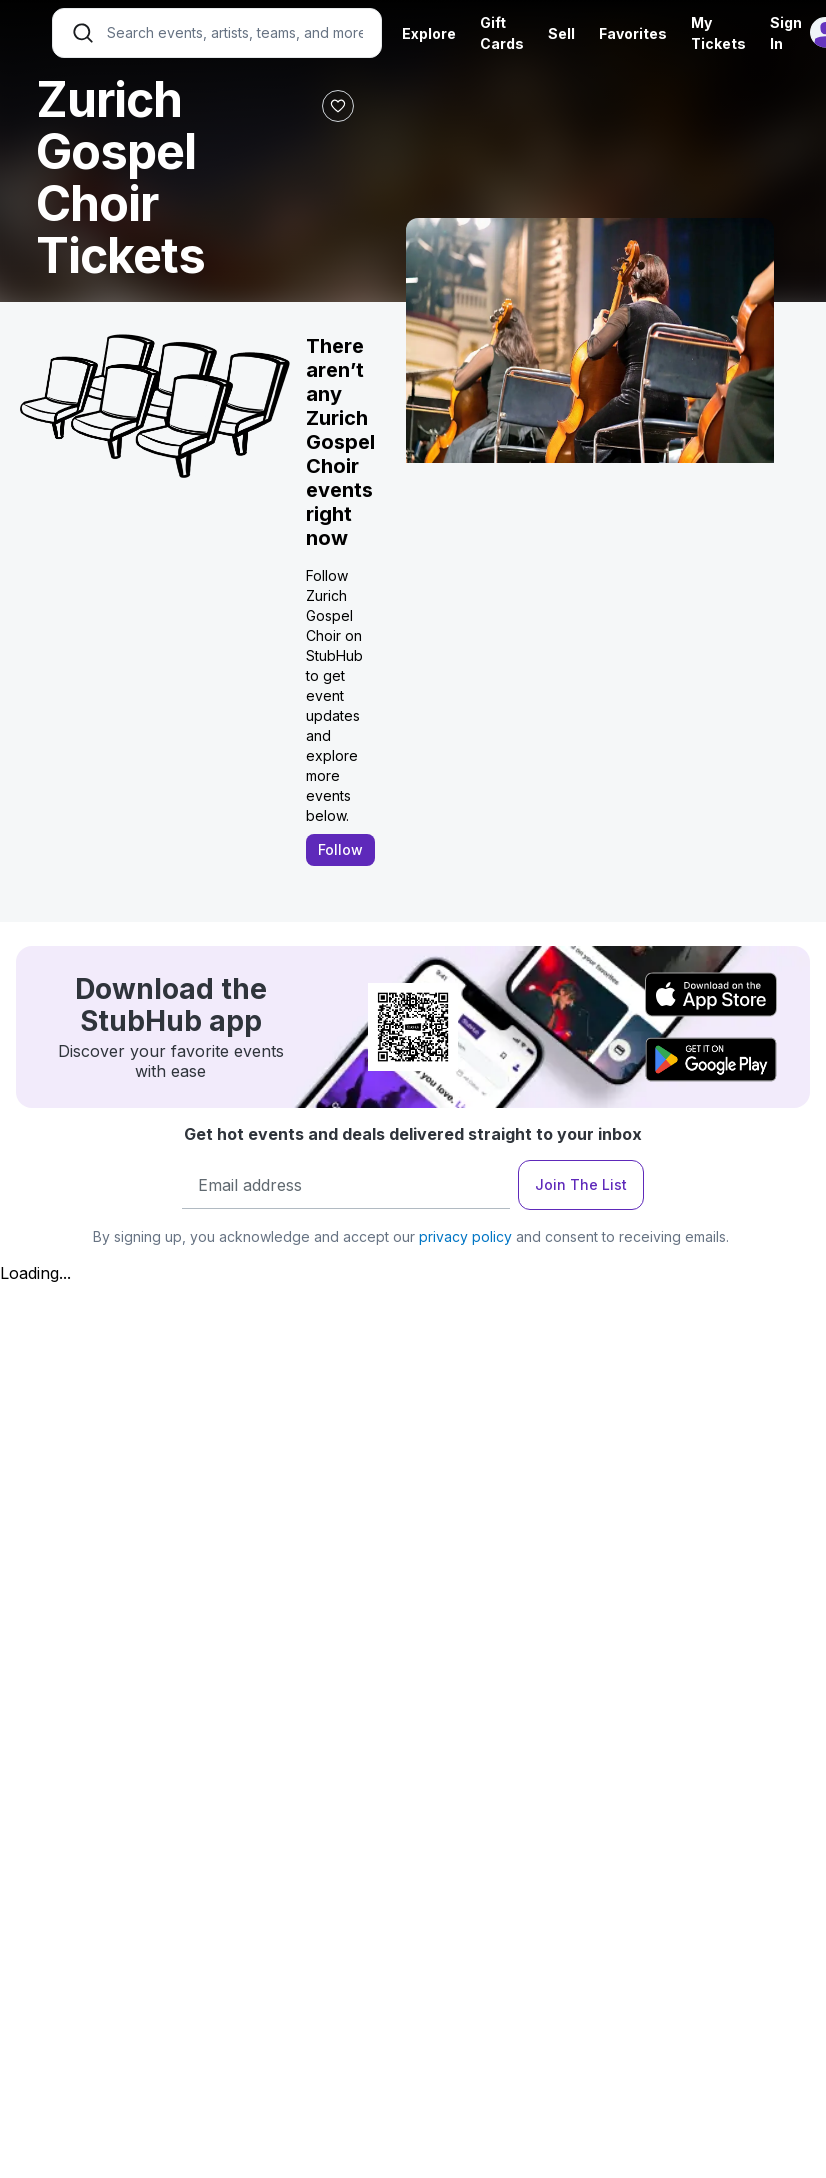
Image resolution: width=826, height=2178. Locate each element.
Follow (340, 849)
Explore (429, 33)
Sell (561, 33)
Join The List (581, 1184)
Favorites (633, 33)
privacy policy (465, 1236)
